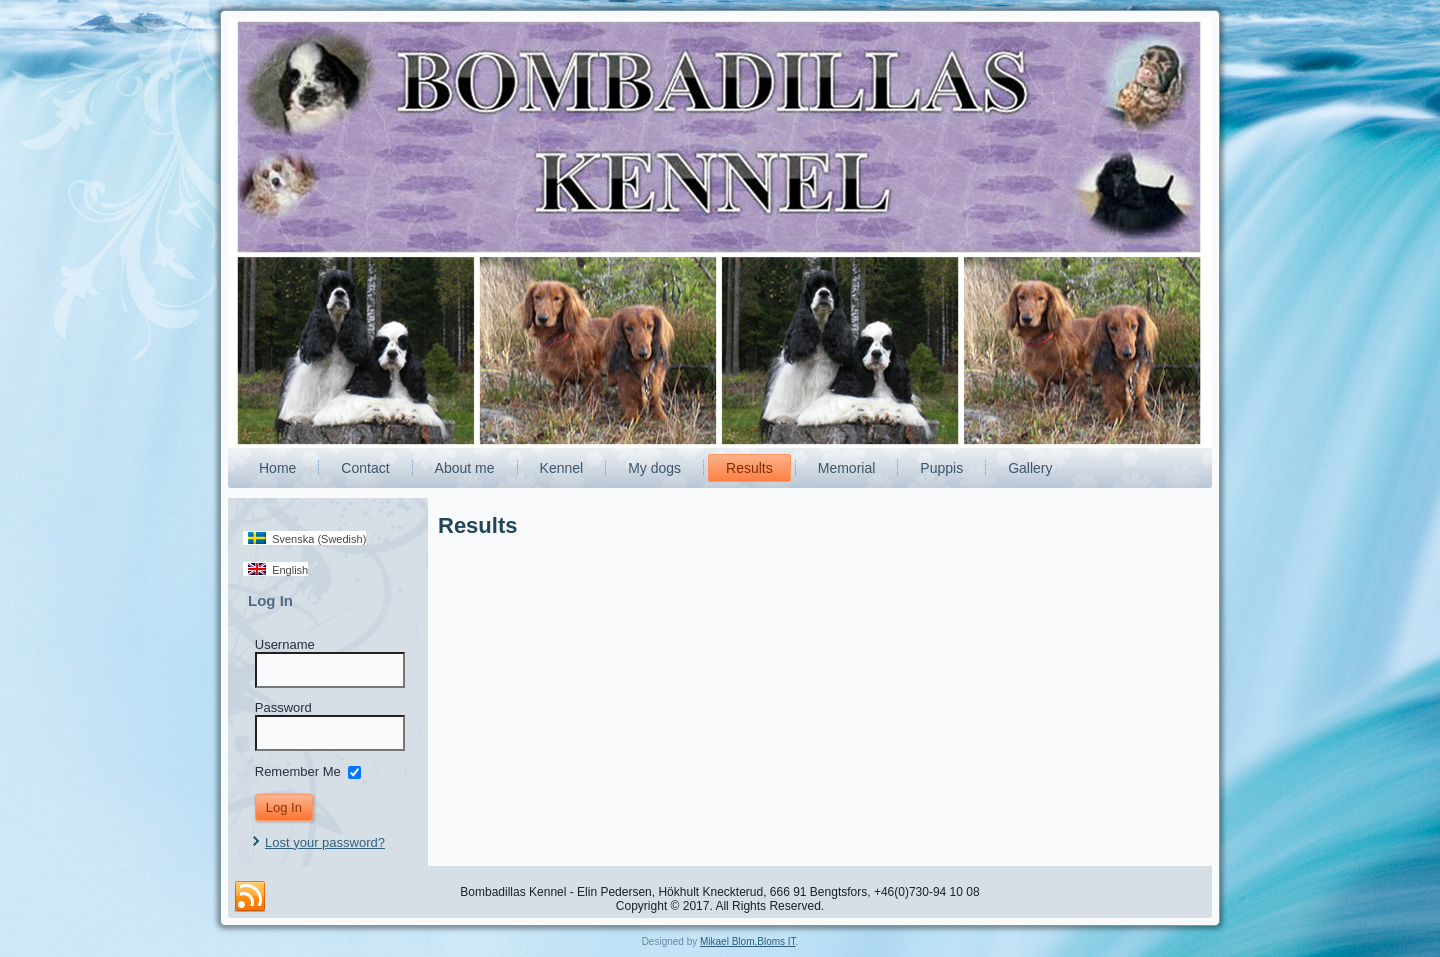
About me (465, 468)
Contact (365, 468)
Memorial (847, 468)
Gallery (1030, 468)
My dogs (654, 468)
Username (285, 644)
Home (277, 468)
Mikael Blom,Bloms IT (748, 941)
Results (749, 468)
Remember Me (298, 770)
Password (283, 707)
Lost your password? (325, 842)
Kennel (562, 468)
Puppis (941, 468)
